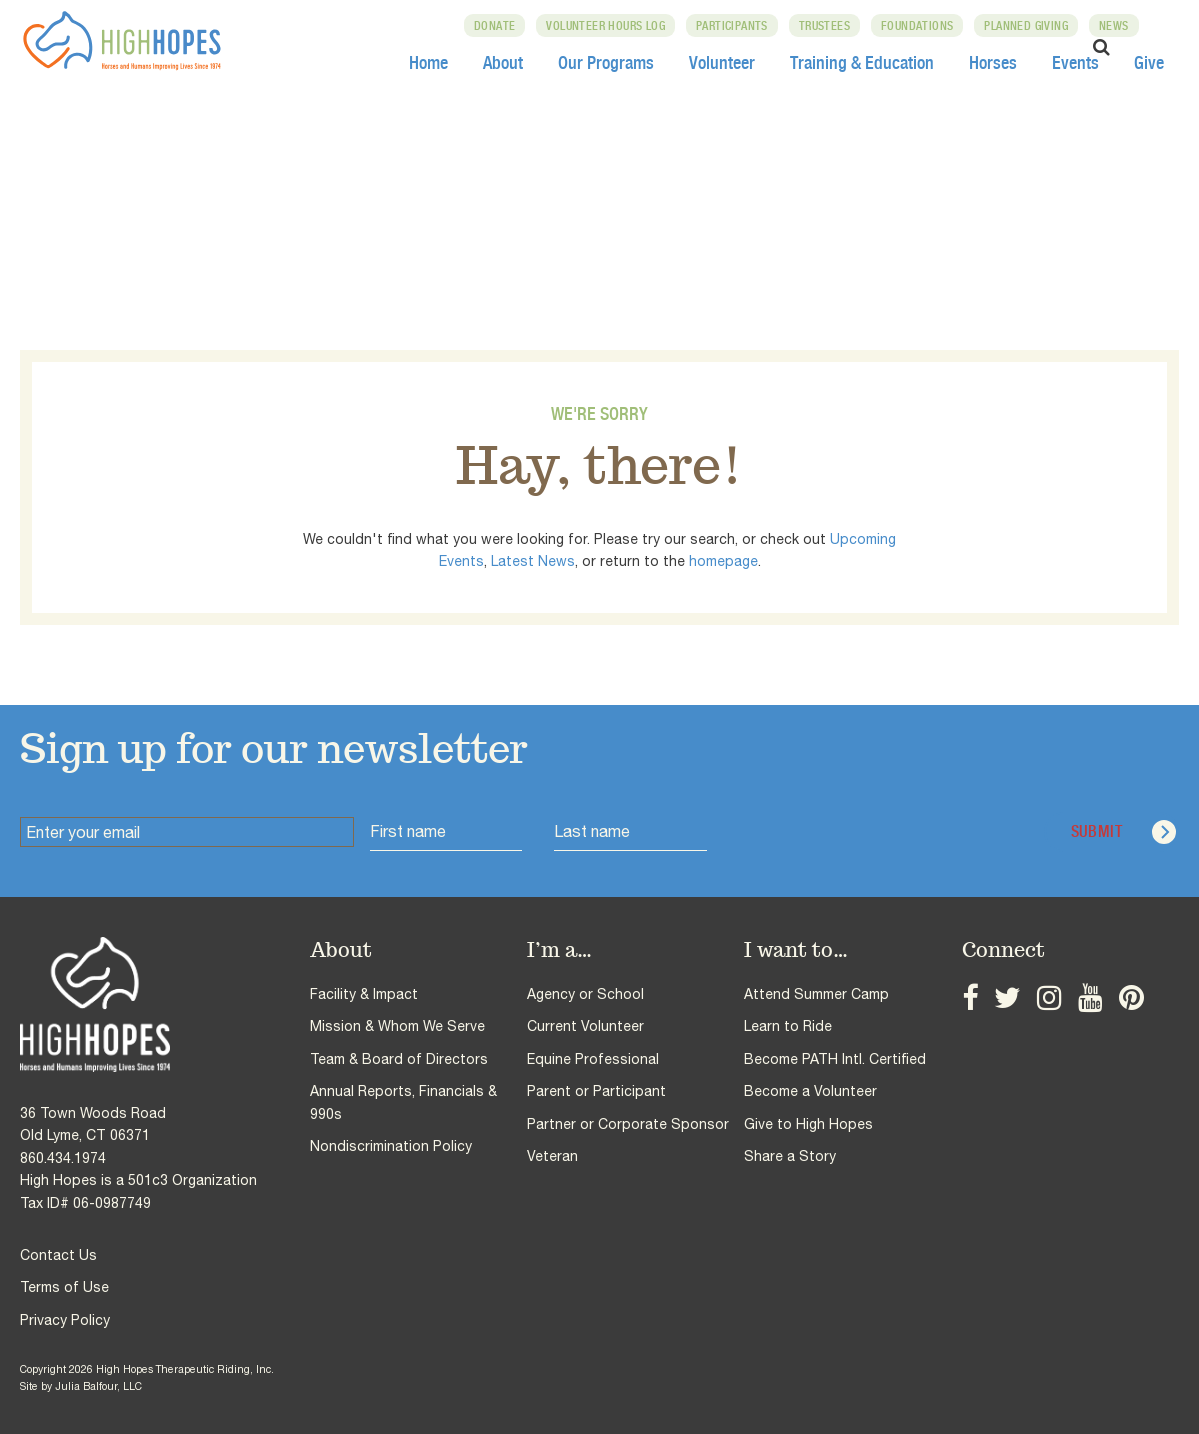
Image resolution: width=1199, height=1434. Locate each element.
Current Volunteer (585, 1026)
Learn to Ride (788, 1026)
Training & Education (862, 61)
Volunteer (722, 61)
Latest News (533, 561)
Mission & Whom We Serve (397, 1026)
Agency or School (585, 994)
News (1118, 26)
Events (1075, 61)
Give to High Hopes (808, 1124)
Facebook (968, 1001)
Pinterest (1105, 1001)
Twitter (1000, 1001)
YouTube (1070, 1001)
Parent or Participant (596, 1091)
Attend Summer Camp (816, 994)
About (503, 61)
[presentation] (876, 832)
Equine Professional (593, 1059)
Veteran (552, 1156)
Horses (993, 61)
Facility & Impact (364, 994)
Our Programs (606, 61)
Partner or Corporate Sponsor (628, 1124)
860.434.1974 (63, 1158)
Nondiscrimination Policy (391, 1146)
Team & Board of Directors (399, 1059)
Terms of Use (64, 1287)
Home (428, 61)
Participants (736, 26)
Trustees (828, 26)
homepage (723, 561)
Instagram (1035, 1001)
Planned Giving (1031, 26)
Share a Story (790, 1156)
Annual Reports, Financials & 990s (403, 1102)
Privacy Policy (65, 1320)
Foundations (921, 26)
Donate (498, 26)
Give (1149, 61)
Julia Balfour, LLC (98, 1386)
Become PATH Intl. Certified (835, 1059)
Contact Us (58, 1255)
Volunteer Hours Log (610, 26)
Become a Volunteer (810, 1091)
